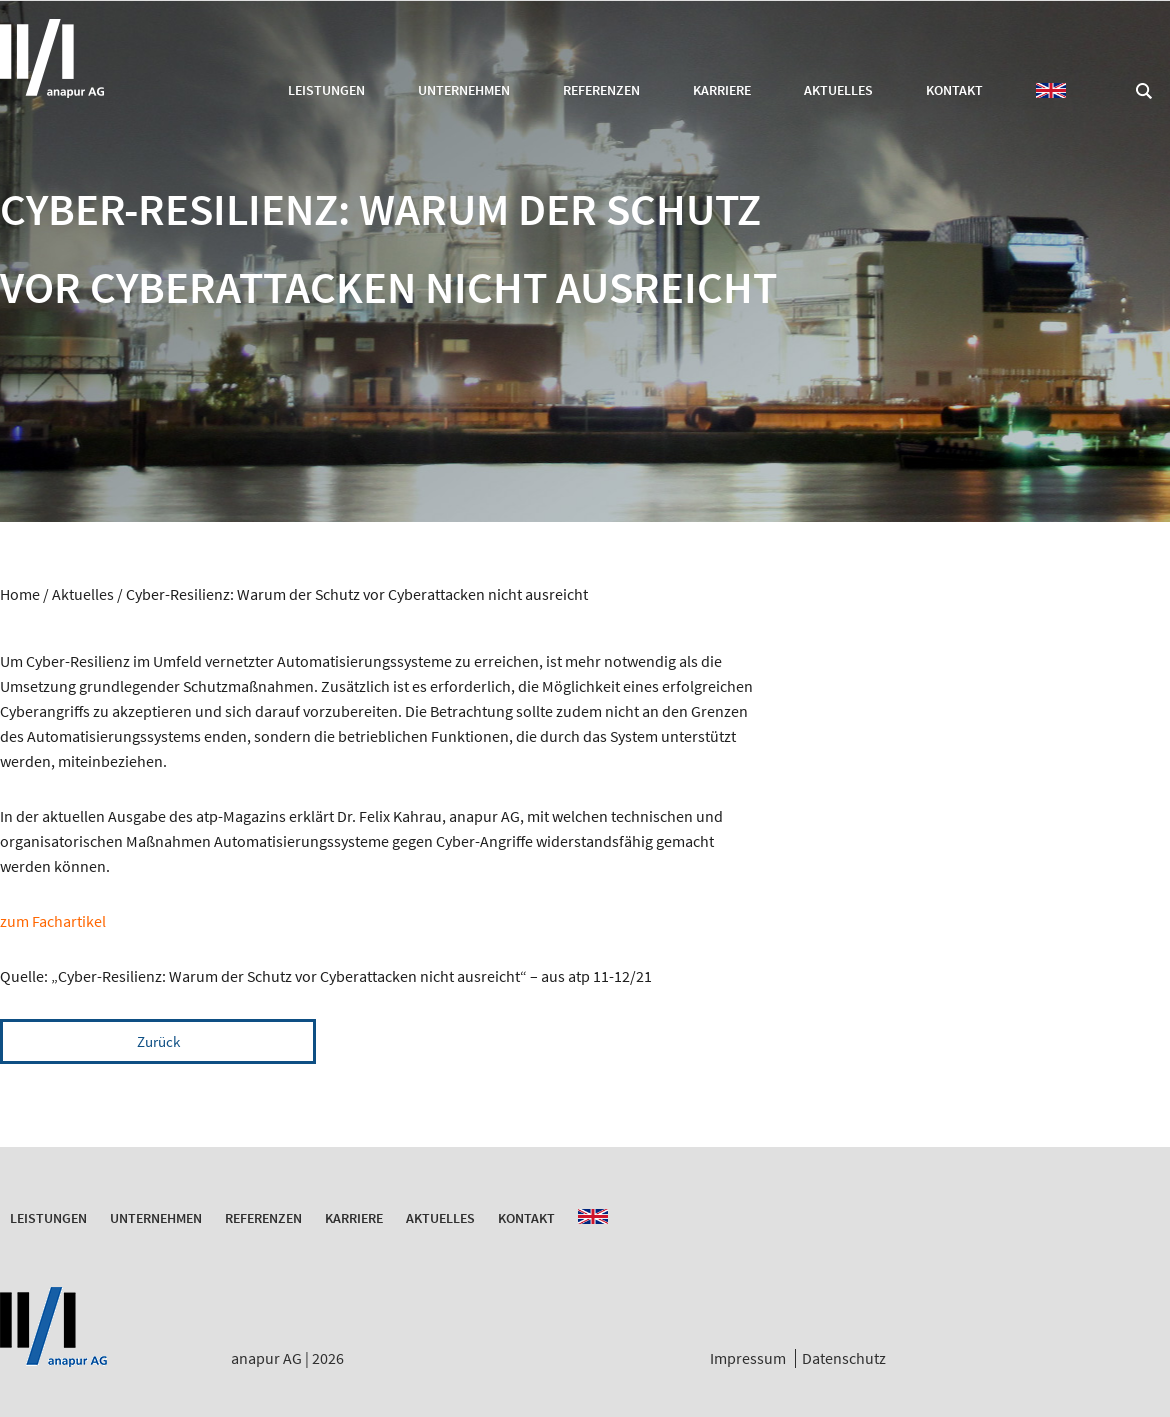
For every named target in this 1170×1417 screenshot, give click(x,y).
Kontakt (954, 90)
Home (20, 594)
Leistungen (326, 90)
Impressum (748, 1358)
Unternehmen (464, 90)
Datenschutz (844, 1358)
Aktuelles (838, 90)
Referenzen (601, 90)
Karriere (722, 90)
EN (1051, 90)
